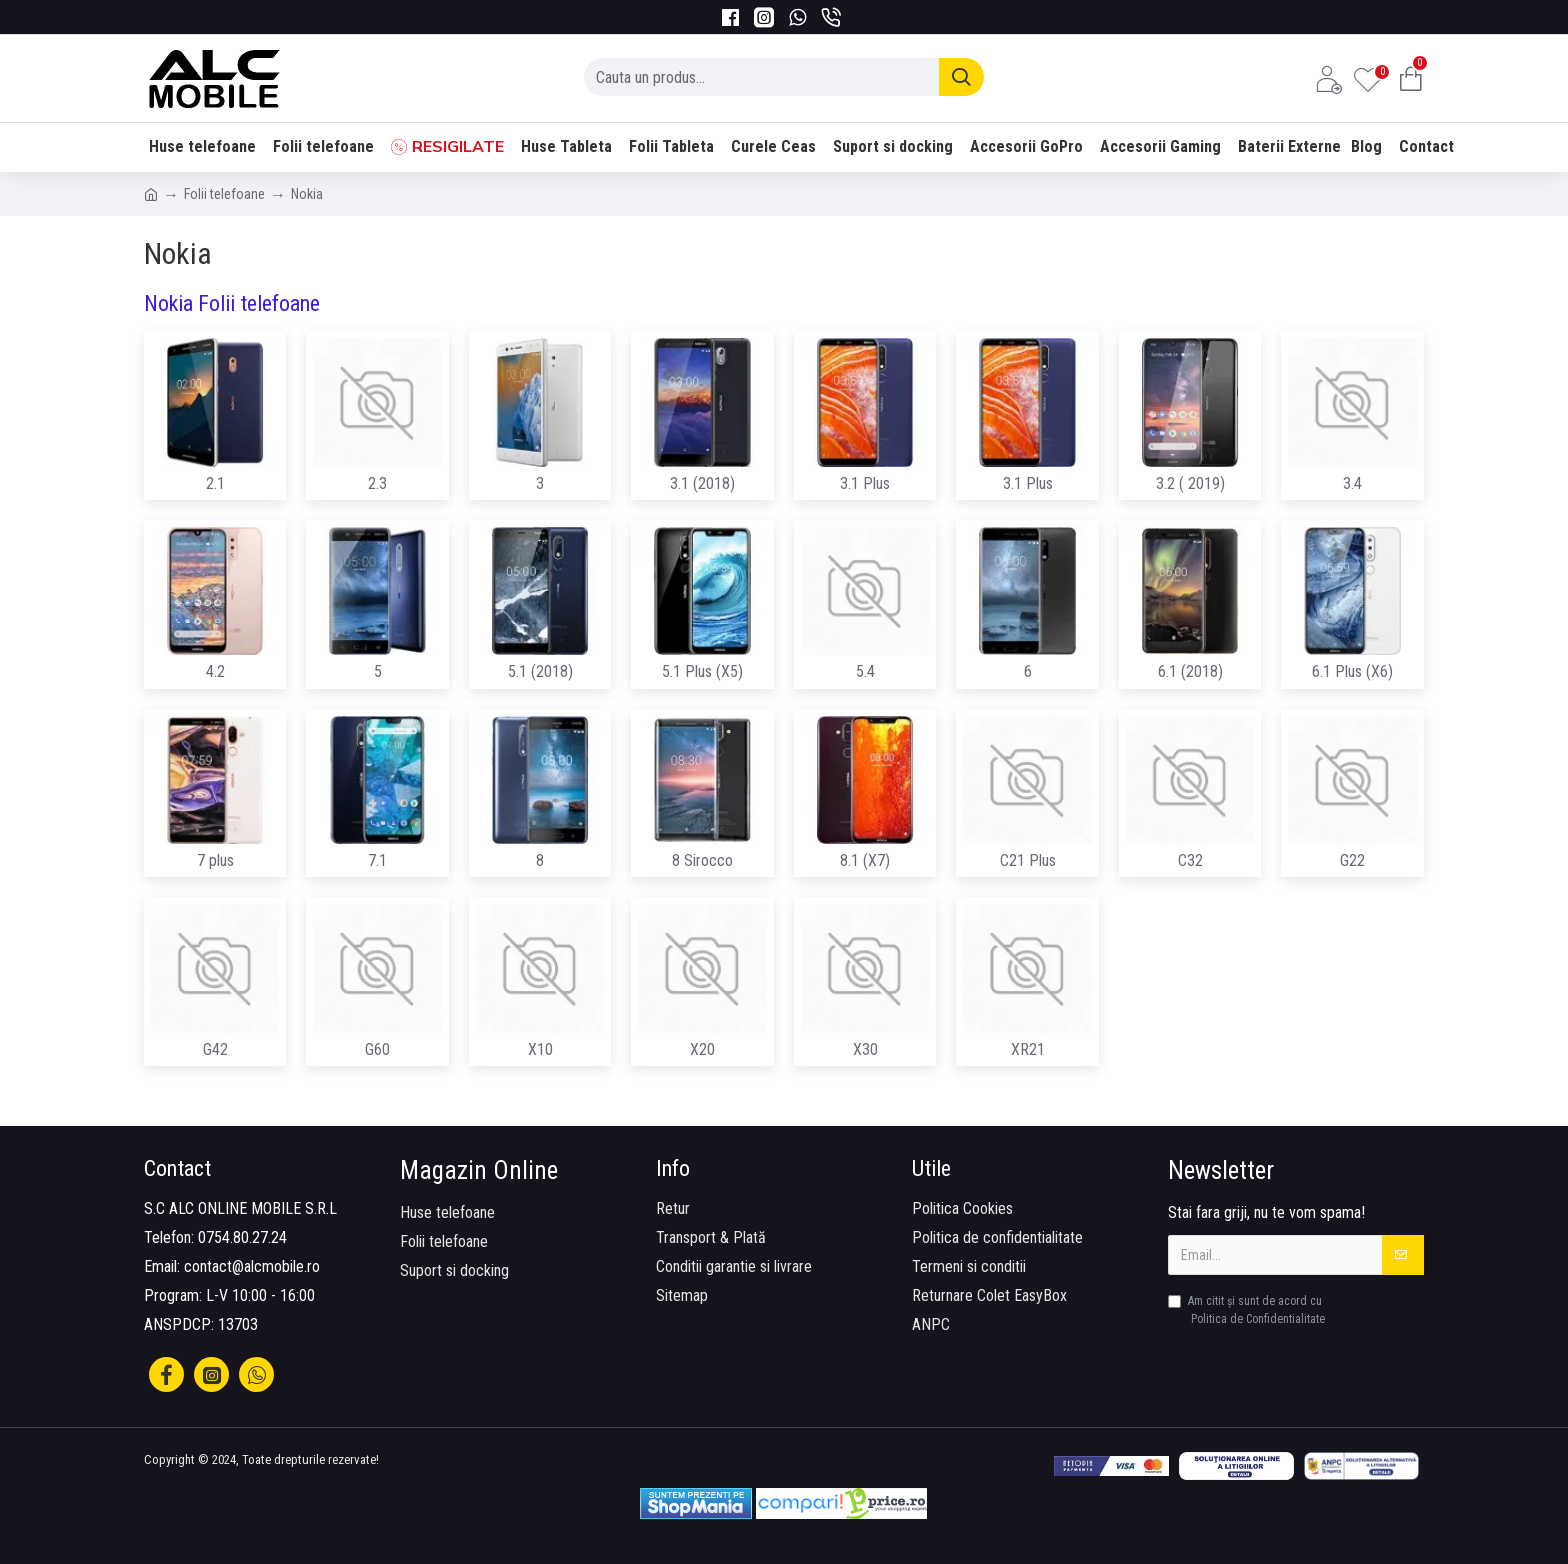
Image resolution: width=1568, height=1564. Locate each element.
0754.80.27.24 (242, 1237)
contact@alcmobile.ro (252, 1266)
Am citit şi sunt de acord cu (1248, 1311)
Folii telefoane (224, 194)
